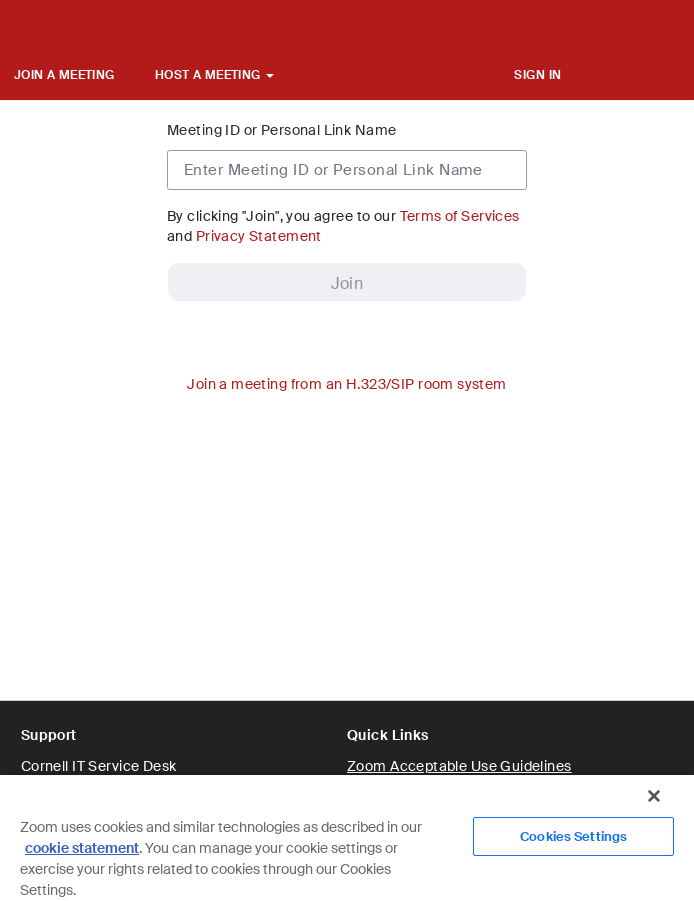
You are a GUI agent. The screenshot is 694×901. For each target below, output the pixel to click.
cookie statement (82, 848)
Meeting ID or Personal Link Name (281, 130)
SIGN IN (537, 75)
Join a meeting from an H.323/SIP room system (346, 384)
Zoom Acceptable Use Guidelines (459, 766)
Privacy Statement (259, 236)
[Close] (654, 796)
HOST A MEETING (214, 75)
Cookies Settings (573, 836)
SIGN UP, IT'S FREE (627, 75)
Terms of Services (460, 216)
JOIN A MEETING (64, 75)
